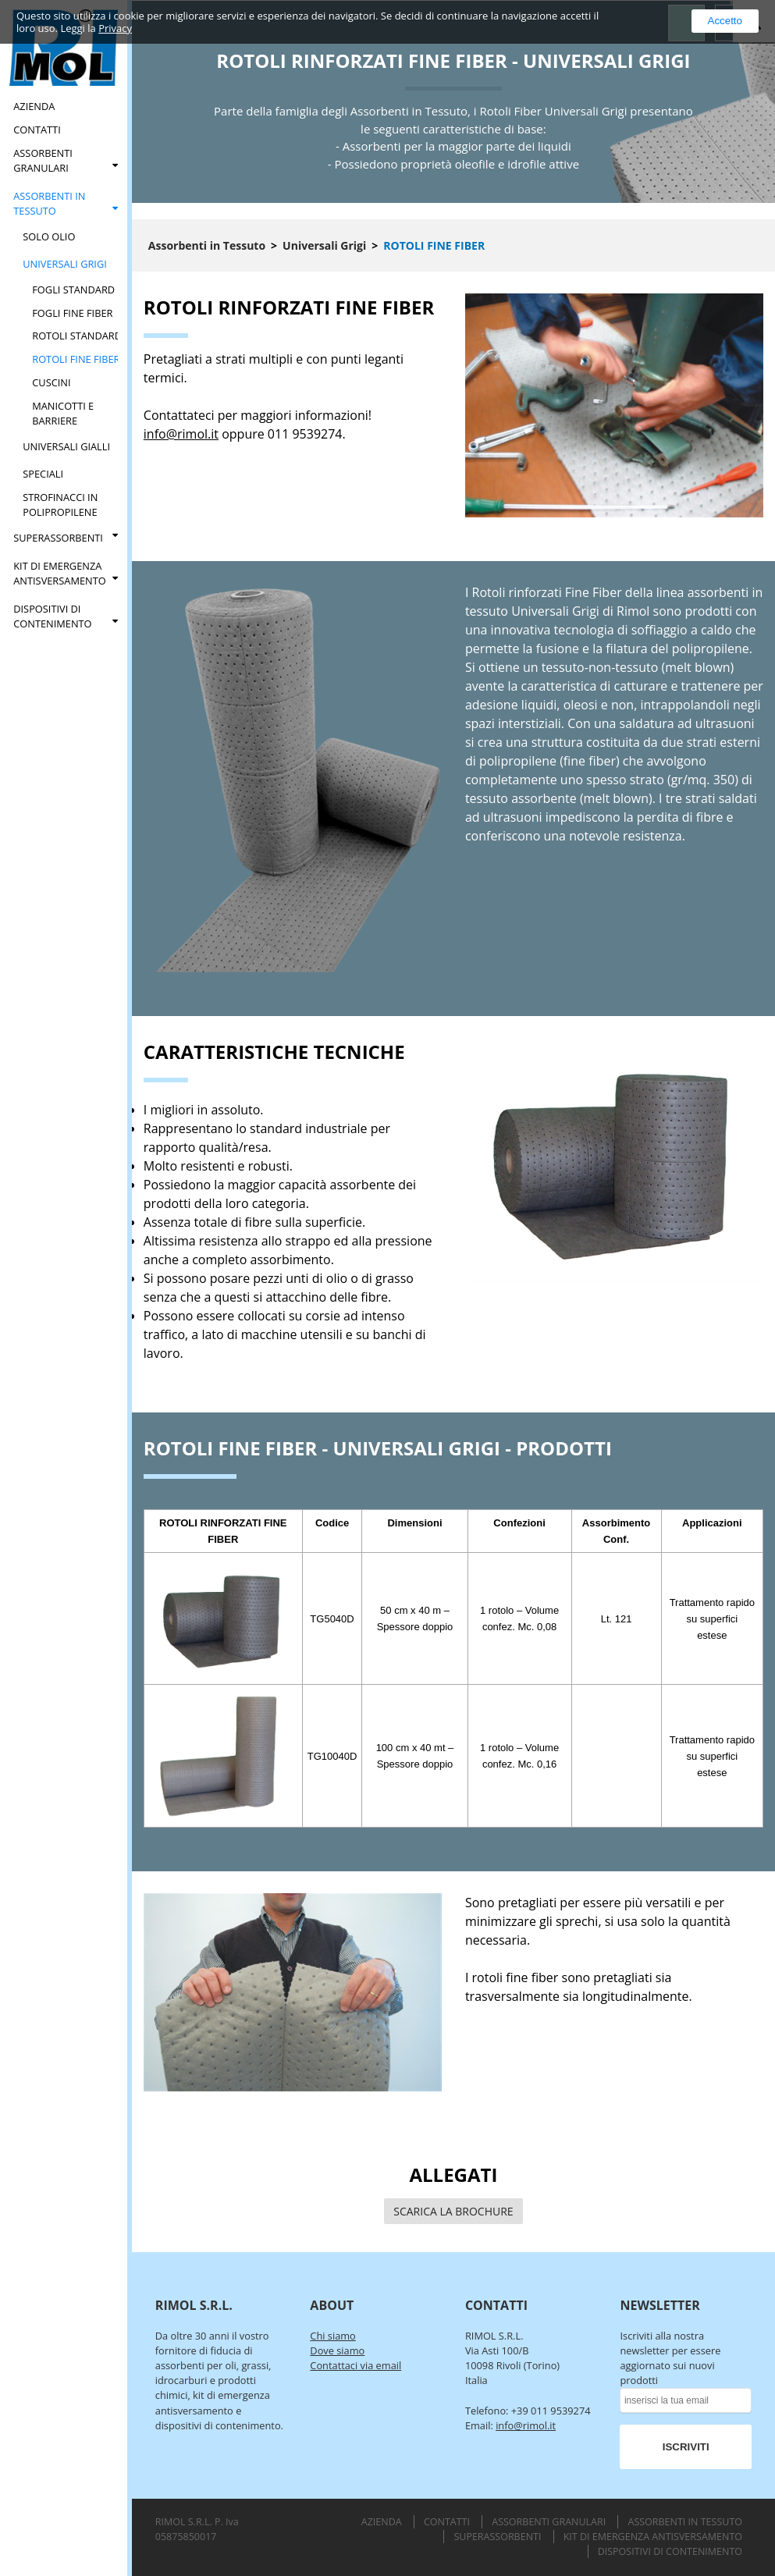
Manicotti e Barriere (63, 413)
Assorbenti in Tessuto (49, 203)
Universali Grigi (65, 264)
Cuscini (51, 382)
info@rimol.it (181, 433)
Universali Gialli (66, 446)
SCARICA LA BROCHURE (453, 2211)
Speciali (43, 474)
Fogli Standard (73, 289)
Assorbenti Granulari (43, 160)
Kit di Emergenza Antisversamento (59, 573)
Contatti (36, 130)
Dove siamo (337, 2350)
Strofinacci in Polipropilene (60, 504)
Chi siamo (332, 2336)
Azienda (34, 106)
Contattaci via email (355, 2365)
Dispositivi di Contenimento (52, 616)
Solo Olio (49, 236)
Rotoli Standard (77, 336)
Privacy (115, 28)
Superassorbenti (58, 538)
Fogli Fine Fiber (72, 313)
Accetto (725, 21)
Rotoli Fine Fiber (75, 359)
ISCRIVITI (686, 2447)
